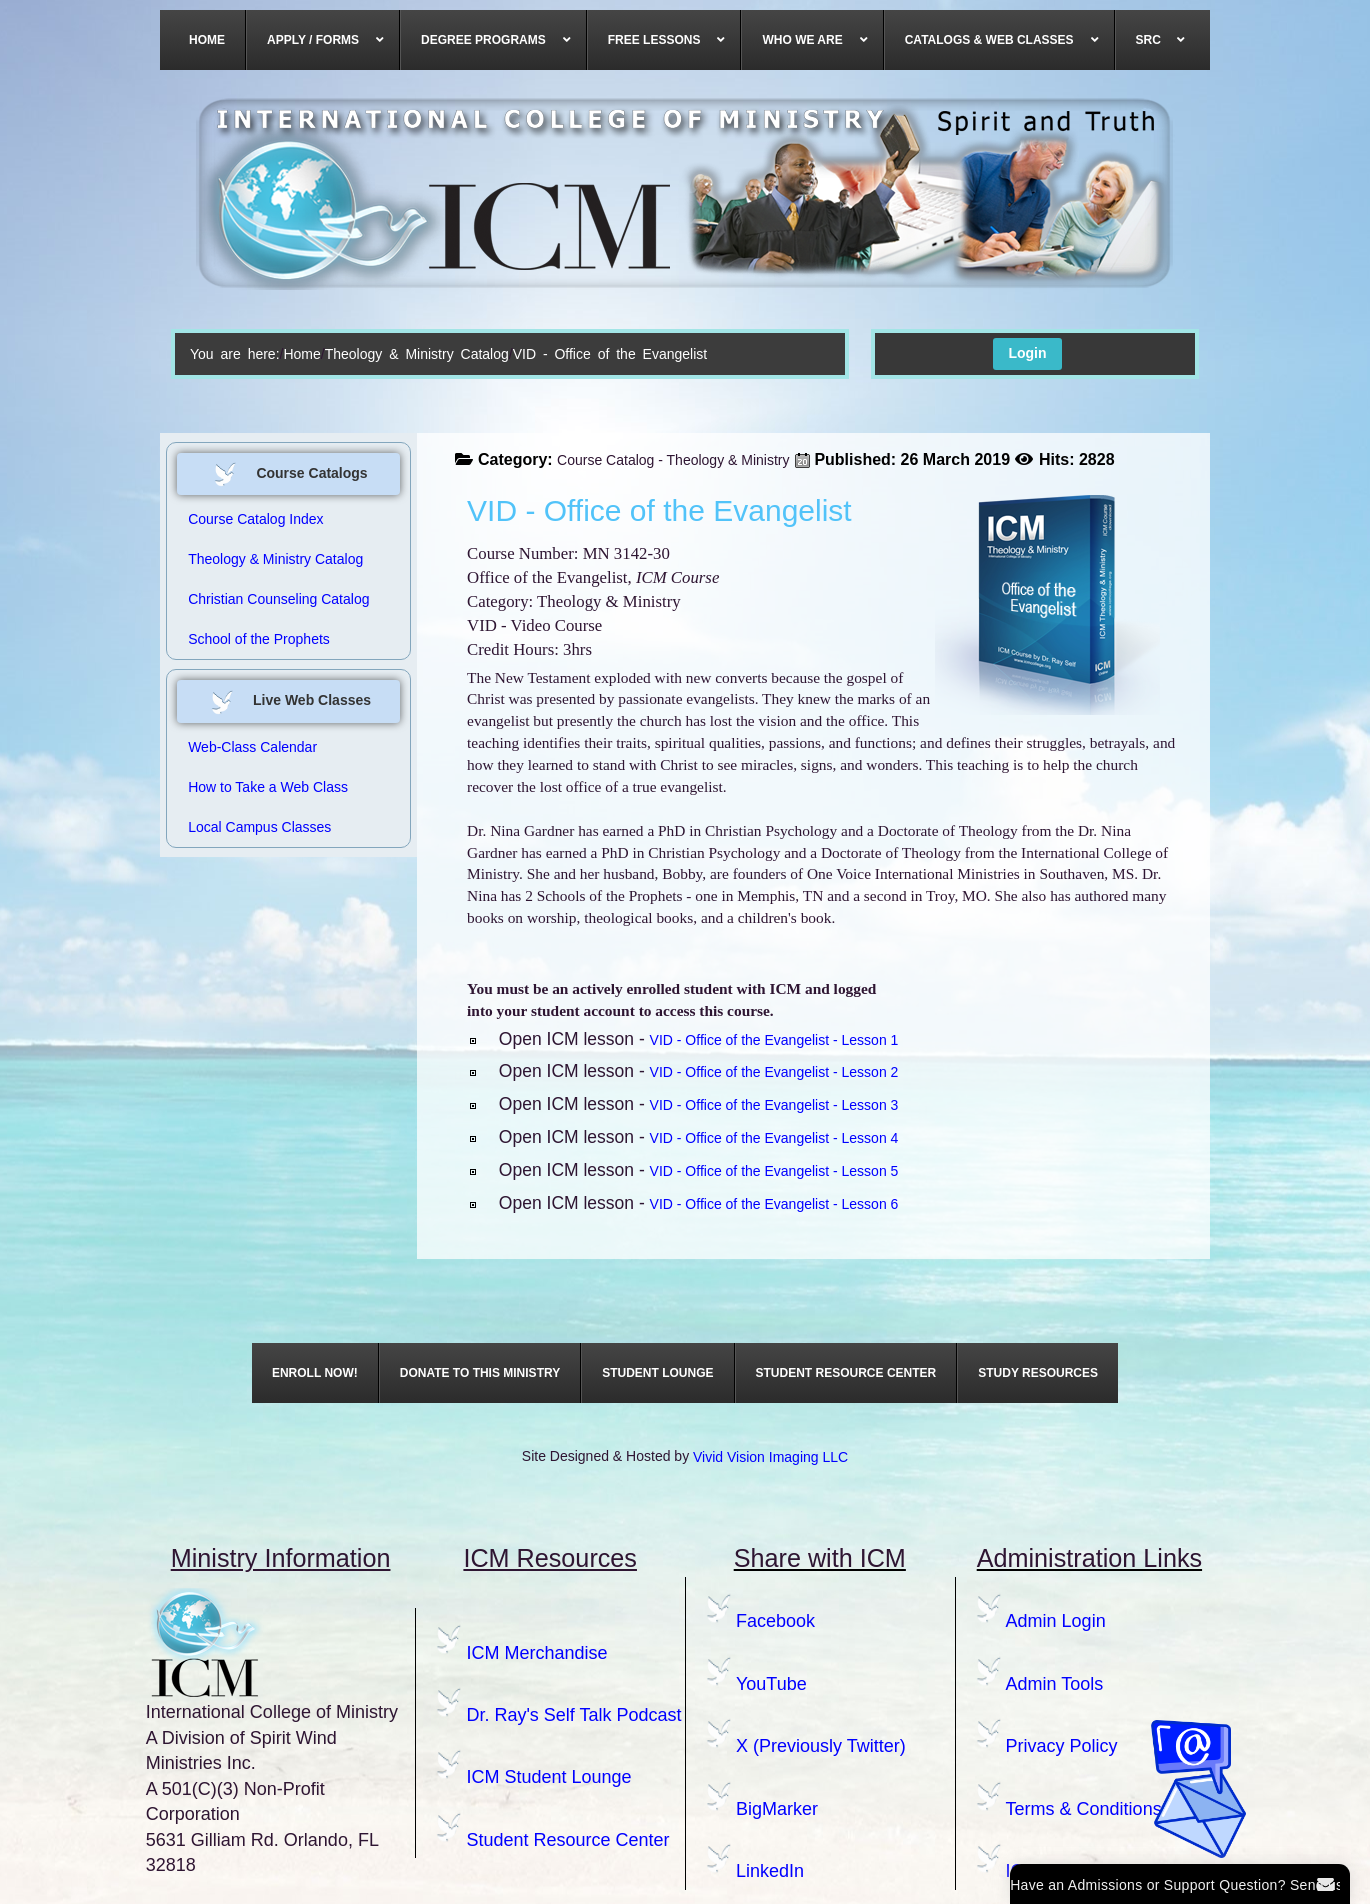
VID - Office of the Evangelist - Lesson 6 (774, 1204)
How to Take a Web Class (268, 787)
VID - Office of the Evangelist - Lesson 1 (774, 1040)
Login (1027, 353)
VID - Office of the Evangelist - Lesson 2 (774, 1072)
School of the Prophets (259, 639)
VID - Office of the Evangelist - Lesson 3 (774, 1105)
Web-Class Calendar (252, 747)
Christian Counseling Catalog (278, 599)
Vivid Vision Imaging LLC (770, 1457)
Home (301, 354)
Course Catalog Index (255, 519)
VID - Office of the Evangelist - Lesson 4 (774, 1138)
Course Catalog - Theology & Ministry (673, 460)
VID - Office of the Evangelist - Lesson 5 (774, 1171)
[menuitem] (207, 40)
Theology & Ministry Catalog (417, 354)
